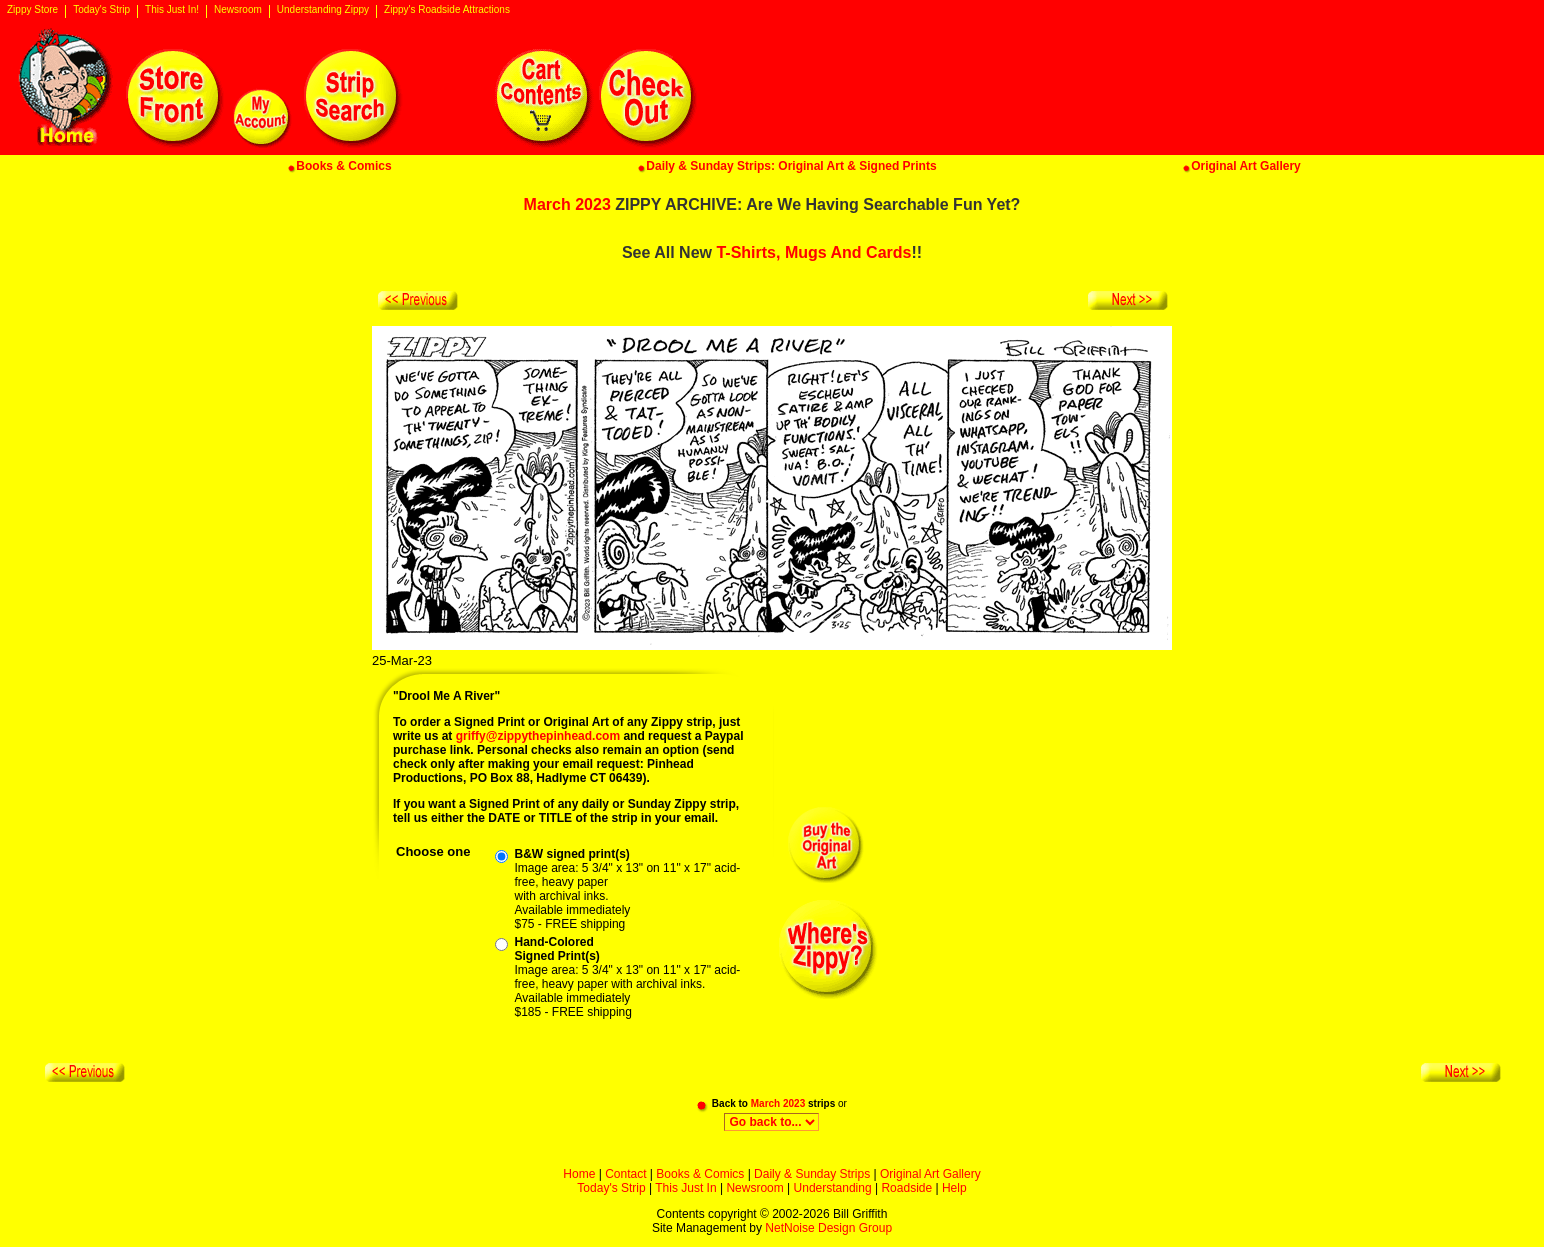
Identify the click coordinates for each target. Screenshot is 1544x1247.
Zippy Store (32, 10)
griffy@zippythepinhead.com (538, 736)
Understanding (833, 1188)
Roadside (906, 1188)
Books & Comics (700, 1174)
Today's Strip (101, 10)
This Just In (685, 1188)
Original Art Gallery (930, 1174)
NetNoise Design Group (828, 1228)
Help (954, 1188)
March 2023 (567, 204)
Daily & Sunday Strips (812, 1174)
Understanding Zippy (323, 10)
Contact (625, 1174)
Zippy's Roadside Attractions (447, 10)
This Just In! (172, 10)
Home (579, 1174)
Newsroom (238, 10)
